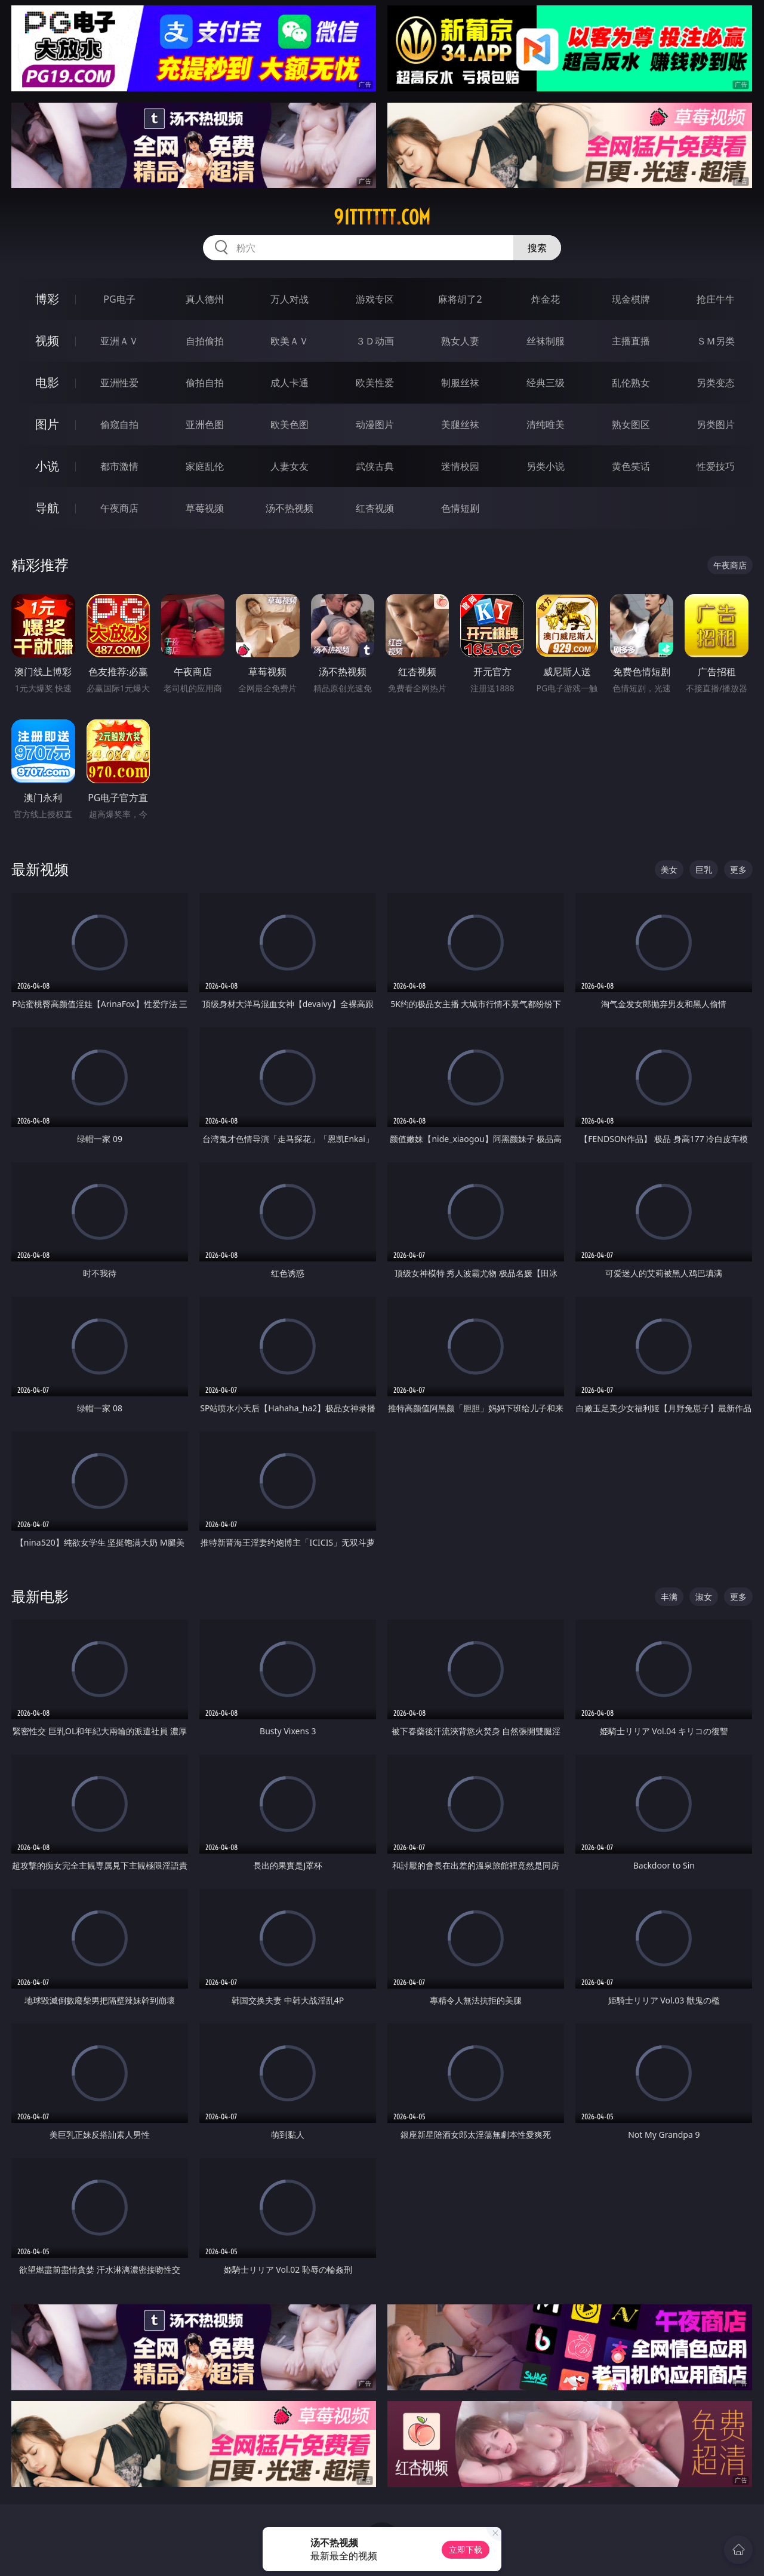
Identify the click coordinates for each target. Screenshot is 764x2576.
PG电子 (119, 299)
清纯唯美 (545, 424)
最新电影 (40, 1596)
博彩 (47, 299)
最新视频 (40, 869)
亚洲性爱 (119, 382)
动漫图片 (375, 424)
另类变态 (716, 382)
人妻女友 (289, 466)
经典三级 (545, 382)
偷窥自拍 (119, 424)
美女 (669, 869)
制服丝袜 (460, 382)
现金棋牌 (631, 299)
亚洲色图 (205, 424)
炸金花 (545, 299)
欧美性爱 (375, 382)
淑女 (703, 1596)
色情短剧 (460, 508)
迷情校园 (460, 466)
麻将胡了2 (460, 299)
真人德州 (205, 299)
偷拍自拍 (205, 382)
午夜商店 (119, 508)
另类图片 (716, 424)
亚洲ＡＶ (119, 340)
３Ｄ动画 (375, 340)
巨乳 (703, 869)
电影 (47, 382)
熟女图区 (631, 424)
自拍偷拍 (205, 340)
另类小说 (545, 466)
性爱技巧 (716, 466)
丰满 (669, 1596)
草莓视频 (205, 508)
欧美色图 (289, 424)
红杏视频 (375, 508)
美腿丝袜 (460, 424)
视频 (47, 341)
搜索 (537, 247)
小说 (47, 466)
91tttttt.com (382, 217)
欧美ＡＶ (289, 340)
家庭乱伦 (205, 466)
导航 (47, 508)
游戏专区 (375, 299)
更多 (738, 869)
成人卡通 (289, 382)
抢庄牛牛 (716, 299)
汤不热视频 (289, 508)
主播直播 (631, 340)
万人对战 (289, 299)
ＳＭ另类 (716, 340)
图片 (47, 424)
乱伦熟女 (631, 382)
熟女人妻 (460, 340)
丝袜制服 (545, 340)
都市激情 (119, 466)
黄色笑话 (631, 466)
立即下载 (465, 2549)
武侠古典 (375, 466)
